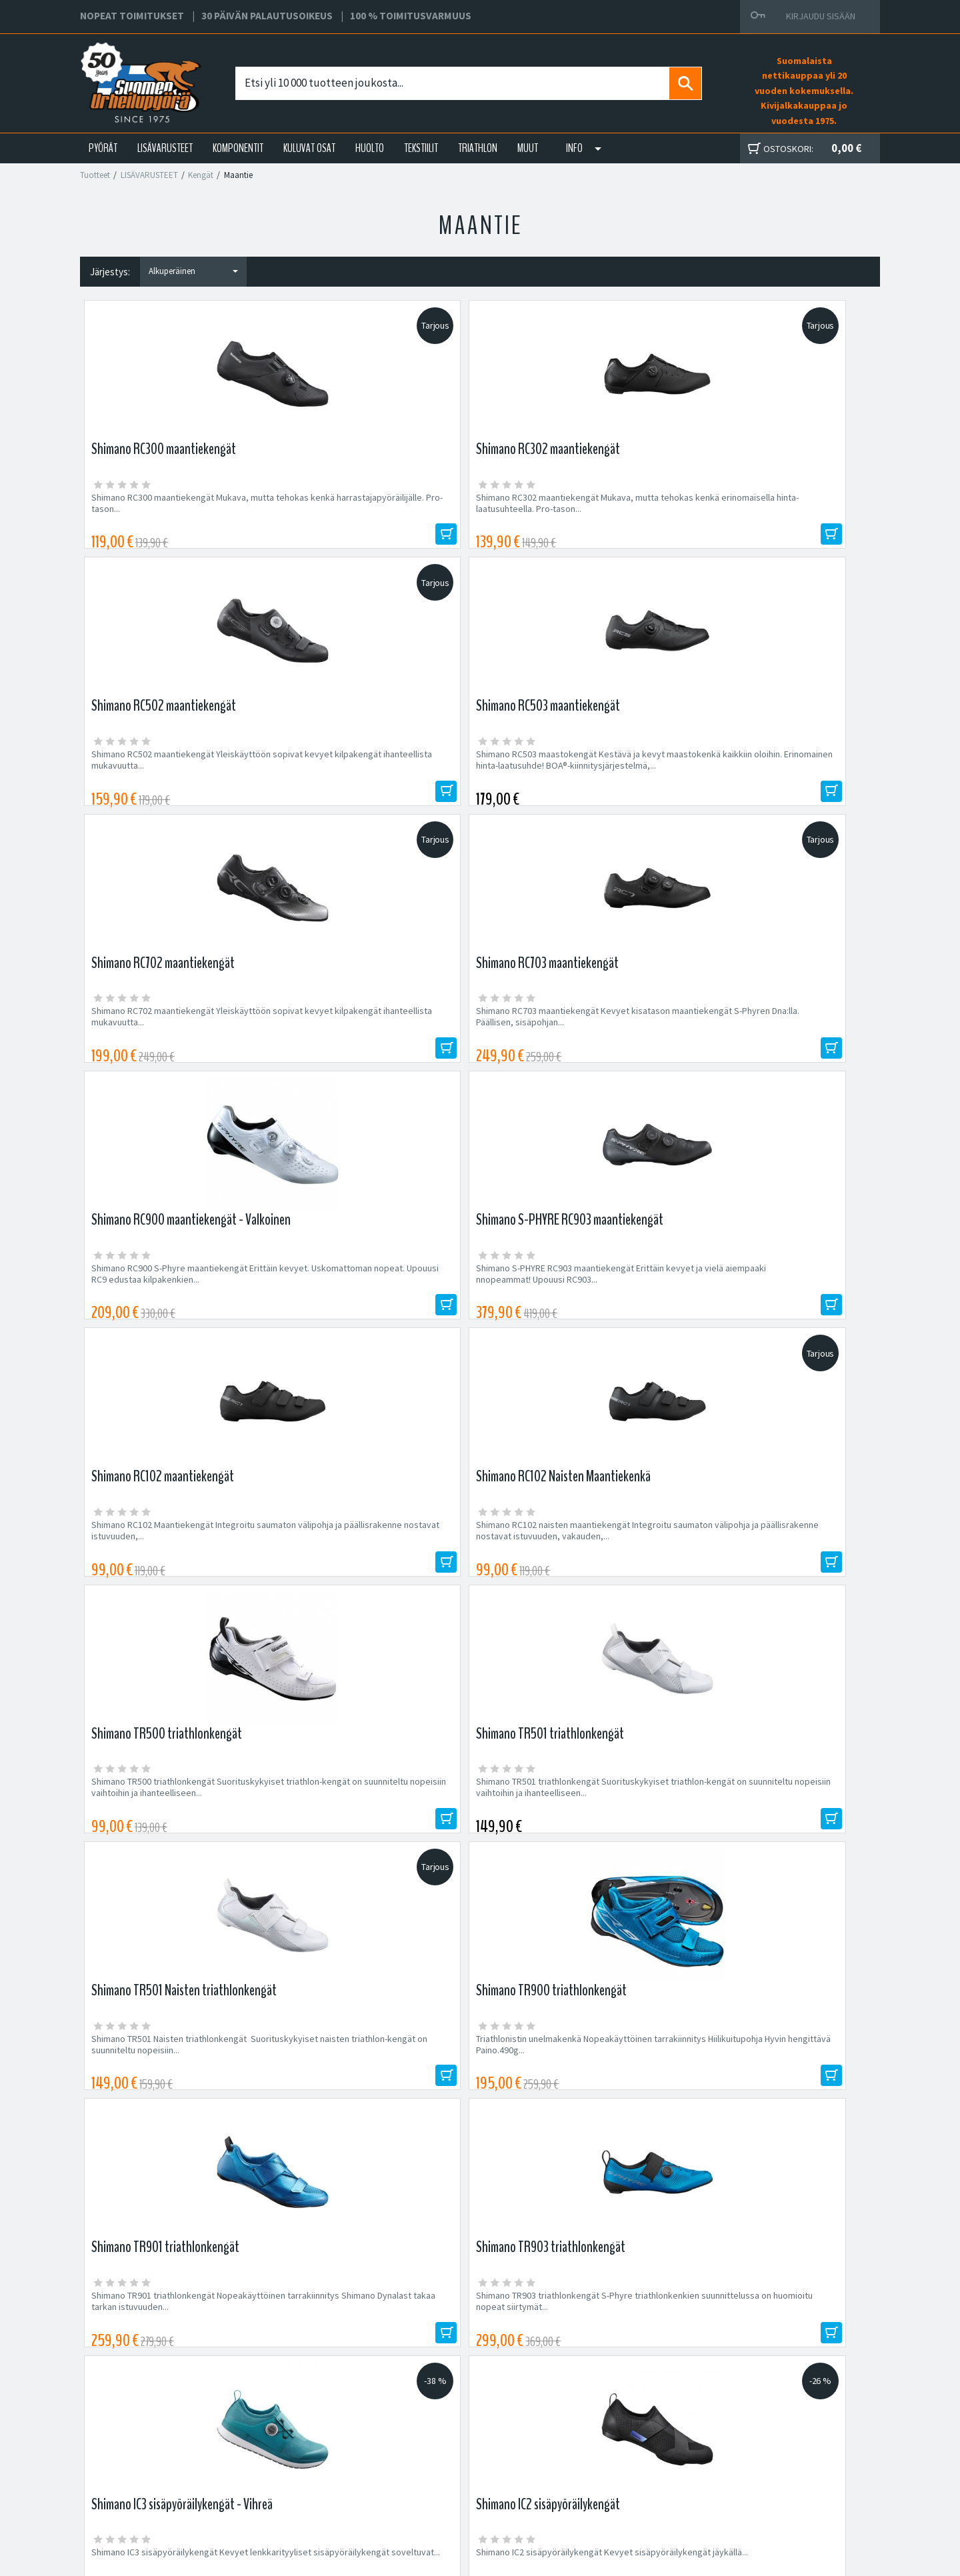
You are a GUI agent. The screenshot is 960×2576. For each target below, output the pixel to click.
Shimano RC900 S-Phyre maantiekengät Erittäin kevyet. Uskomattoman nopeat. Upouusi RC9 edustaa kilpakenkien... (569, 777)
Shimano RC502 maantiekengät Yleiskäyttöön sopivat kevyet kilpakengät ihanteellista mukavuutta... (574, 509)
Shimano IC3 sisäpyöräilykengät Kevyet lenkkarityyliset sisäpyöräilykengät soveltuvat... (169, 1581)
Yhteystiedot (297, 2464)
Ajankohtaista (298, 2495)
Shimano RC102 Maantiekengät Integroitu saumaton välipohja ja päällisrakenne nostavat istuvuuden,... (173, 1045)
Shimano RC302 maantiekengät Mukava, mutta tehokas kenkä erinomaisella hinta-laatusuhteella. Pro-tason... (373, 509)
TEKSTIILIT (421, 148)
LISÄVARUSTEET (165, 148)
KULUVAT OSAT (309, 148)
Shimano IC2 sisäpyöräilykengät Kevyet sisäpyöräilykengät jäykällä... (369, 1575)
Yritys (282, 2448)
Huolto (284, 2432)
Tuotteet (95, 175)
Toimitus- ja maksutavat (607, 2448)
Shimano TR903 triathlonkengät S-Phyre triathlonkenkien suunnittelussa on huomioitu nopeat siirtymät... (769, 1313)
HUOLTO (369, 148)
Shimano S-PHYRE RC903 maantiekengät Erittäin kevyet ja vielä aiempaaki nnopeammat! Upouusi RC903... (770, 777)
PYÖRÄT (103, 148)
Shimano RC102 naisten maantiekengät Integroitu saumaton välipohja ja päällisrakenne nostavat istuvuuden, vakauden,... (368, 1050)
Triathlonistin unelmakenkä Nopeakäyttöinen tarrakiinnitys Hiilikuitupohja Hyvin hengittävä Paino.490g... (379, 1313)
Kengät (200, 175)
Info (574, 148)
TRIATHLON (477, 148)
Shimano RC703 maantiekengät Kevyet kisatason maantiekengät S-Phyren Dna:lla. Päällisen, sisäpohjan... (375, 777)
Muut (527, 148)
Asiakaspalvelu (301, 2480)
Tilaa (760, 2050)
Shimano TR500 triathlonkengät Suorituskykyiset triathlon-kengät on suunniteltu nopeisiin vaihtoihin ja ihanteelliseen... (564, 1050)
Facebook (581, 2432)
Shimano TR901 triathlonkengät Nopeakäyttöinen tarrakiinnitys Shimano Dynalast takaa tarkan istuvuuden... (570, 1313)
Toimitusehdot (589, 2464)
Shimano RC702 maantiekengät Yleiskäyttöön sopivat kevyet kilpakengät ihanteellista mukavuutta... (174, 777)
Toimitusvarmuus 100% (607, 2480)
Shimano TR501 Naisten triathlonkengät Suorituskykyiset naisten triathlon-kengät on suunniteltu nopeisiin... (179, 1313)
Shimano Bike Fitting (601, 2495)
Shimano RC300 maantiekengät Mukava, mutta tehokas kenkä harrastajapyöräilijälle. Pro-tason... (178, 509)
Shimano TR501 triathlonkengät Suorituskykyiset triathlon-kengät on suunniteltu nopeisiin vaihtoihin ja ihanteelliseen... (764, 1050)
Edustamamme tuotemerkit (480, 2138)
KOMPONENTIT (238, 148)
